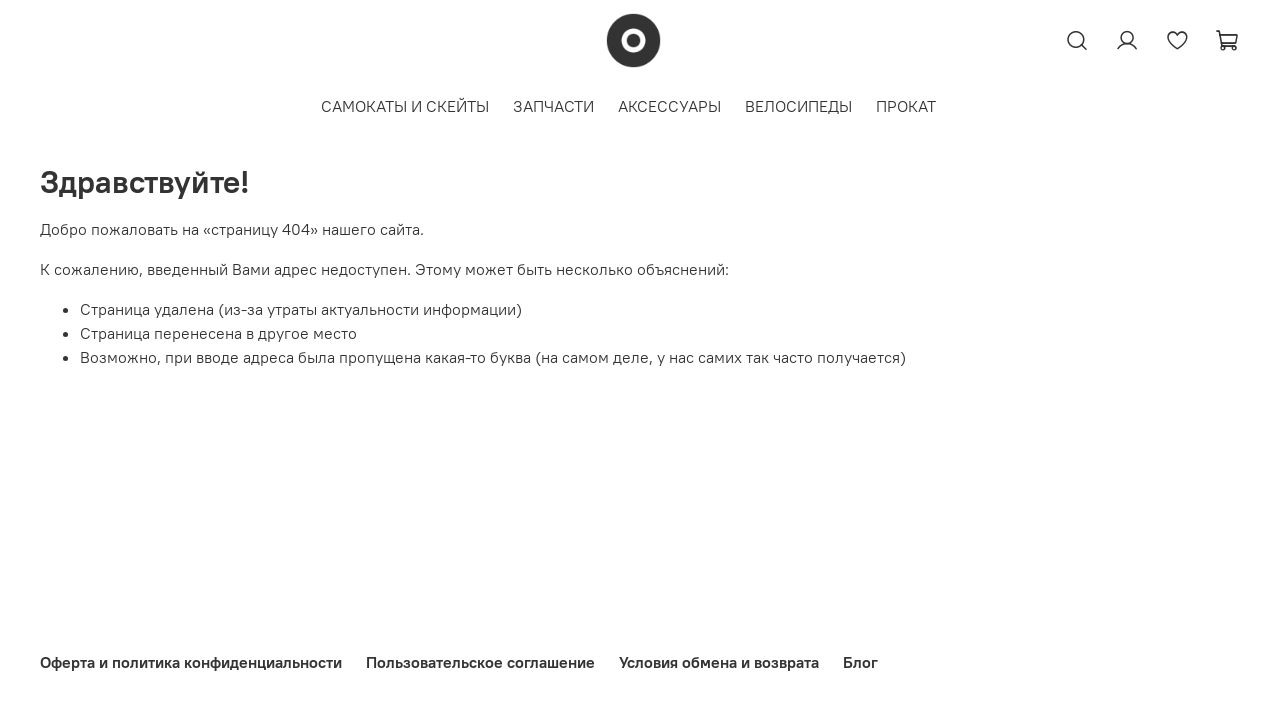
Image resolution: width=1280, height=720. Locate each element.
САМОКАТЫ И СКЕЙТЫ (405, 106)
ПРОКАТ (906, 106)
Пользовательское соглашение (480, 662)
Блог (860, 662)
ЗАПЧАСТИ (553, 106)
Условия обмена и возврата (719, 662)
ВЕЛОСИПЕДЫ (798, 106)
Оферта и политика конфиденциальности (191, 662)
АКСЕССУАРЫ (669, 106)
